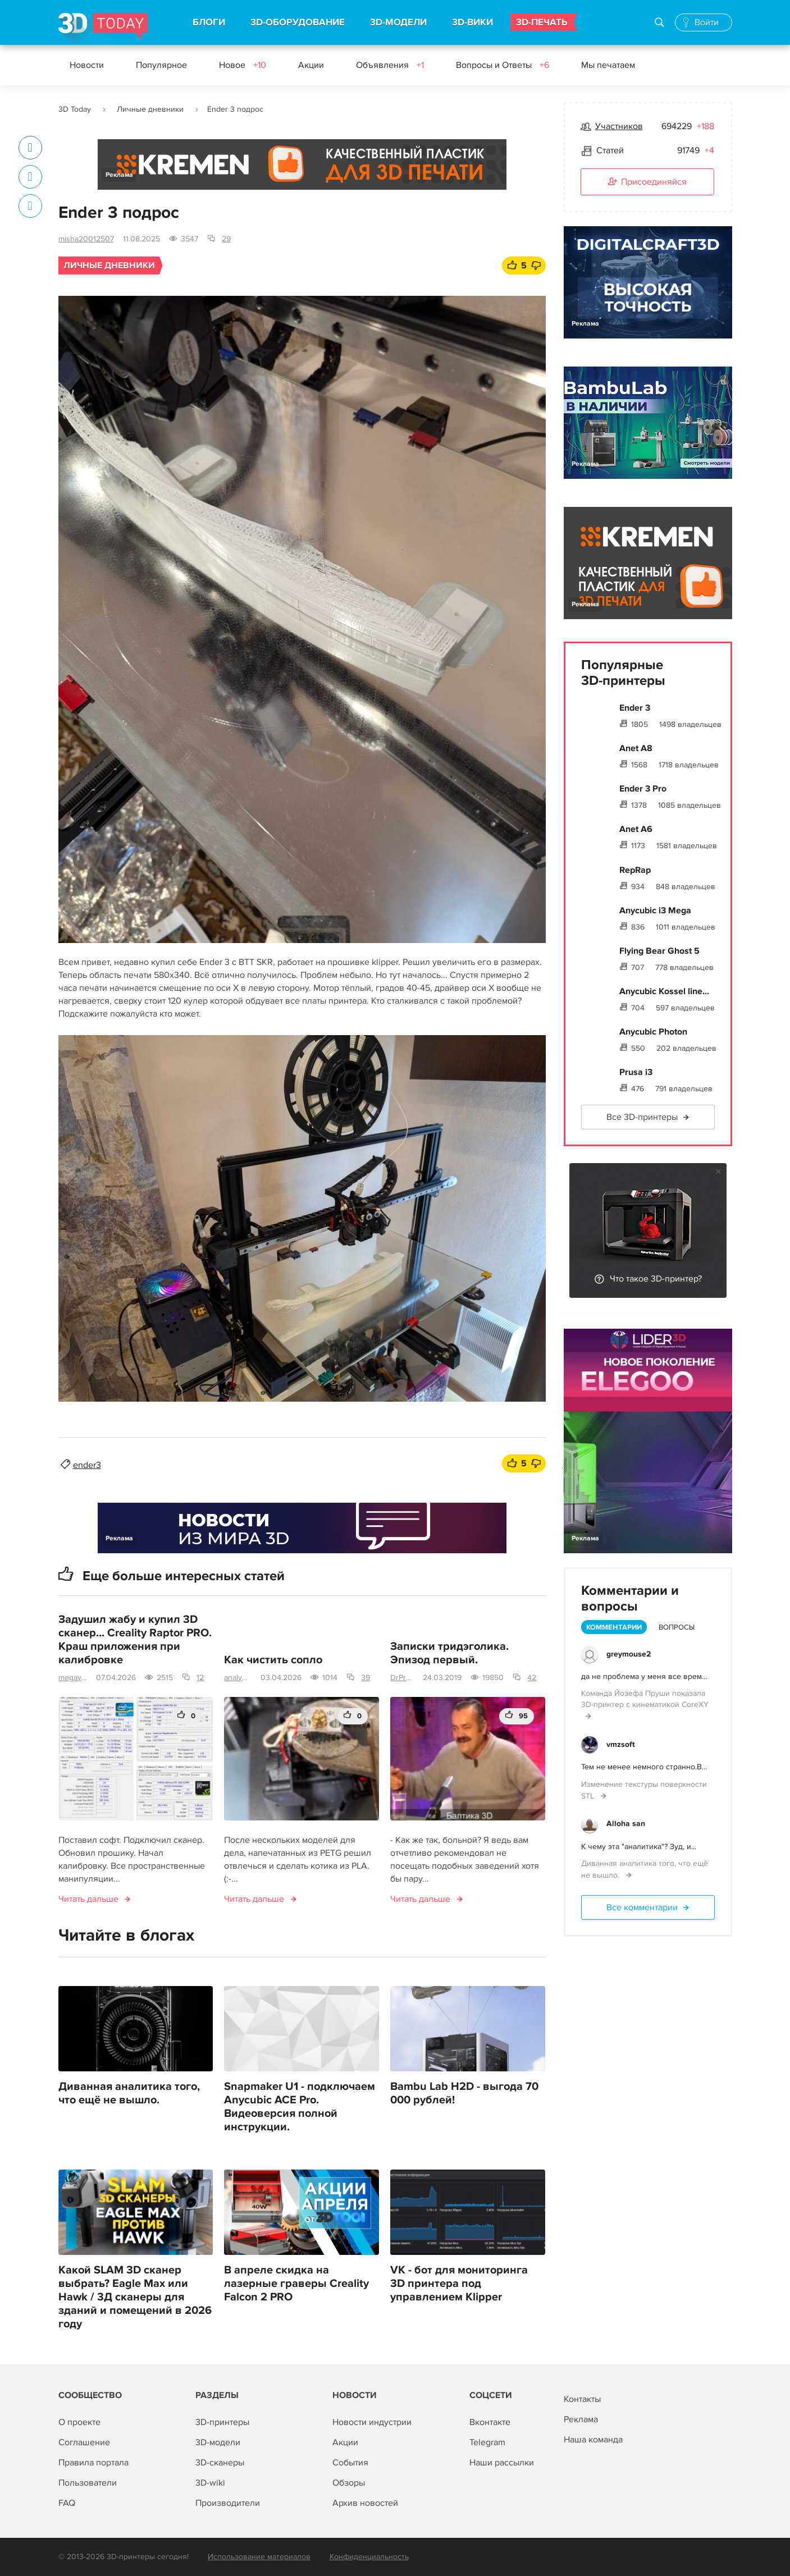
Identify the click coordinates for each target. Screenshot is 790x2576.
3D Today (74, 109)
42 (531, 1677)
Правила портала (93, 2462)
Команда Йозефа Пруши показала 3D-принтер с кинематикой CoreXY (645, 1699)
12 (200, 1677)
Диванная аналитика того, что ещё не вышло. (129, 2093)
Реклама (119, 175)
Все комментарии (642, 1907)
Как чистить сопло (273, 1660)
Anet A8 (635, 748)
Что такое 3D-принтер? (656, 1278)
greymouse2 (628, 1654)
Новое (242, 65)
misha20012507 (86, 239)
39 (365, 1677)
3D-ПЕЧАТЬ (542, 22)
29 (226, 239)
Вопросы (677, 1627)
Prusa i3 (635, 1072)
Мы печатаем (608, 65)
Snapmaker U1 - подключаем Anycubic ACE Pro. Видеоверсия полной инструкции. (299, 2107)
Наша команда (593, 2439)
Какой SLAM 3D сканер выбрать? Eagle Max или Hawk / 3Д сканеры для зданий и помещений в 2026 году (135, 2297)
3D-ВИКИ (472, 22)
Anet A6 (635, 829)
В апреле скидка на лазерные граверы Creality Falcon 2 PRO (296, 2283)
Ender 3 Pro (642, 788)
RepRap (635, 870)
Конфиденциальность (369, 2556)
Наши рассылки (501, 2462)
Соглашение (84, 2442)
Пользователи (87, 2482)
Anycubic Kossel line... (664, 991)
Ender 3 (634, 707)
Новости (87, 65)
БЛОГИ (209, 22)
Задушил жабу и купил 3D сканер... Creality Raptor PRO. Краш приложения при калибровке (135, 1640)
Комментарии (614, 1627)
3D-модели (217, 2442)
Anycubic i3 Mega (655, 910)
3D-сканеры (219, 2462)
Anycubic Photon (653, 1031)
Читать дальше (88, 1899)
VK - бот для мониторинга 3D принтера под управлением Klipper (459, 2283)
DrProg (402, 1677)
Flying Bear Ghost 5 (659, 951)
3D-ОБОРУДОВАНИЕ (297, 22)
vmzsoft (620, 1744)
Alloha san (625, 1823)
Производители (227, 2503)
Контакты (582, 2399)
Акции (311, 65)
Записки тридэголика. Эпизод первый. (449, 1653)
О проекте (79, 2422)
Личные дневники (150, 109)
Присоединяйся (647, 182)
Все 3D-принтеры (642, 1117)
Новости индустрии (372, 2422)
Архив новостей (365, 2503)
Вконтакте (489, 2422)
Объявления (390, 65)
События (350, 2462)
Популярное (161, 65)
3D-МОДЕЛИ (398, 22)
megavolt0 (73, 1677)
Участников (619, 126)
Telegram (487, 2442)
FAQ (66, 2503)
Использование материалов (259, 2556)
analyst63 (238, 1677)
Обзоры (348, 2482)
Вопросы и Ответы (502, 65)
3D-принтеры (222, 2422)
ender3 (87, 1465)
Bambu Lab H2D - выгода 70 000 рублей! (464, 2093)
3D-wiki (210, 2482)
